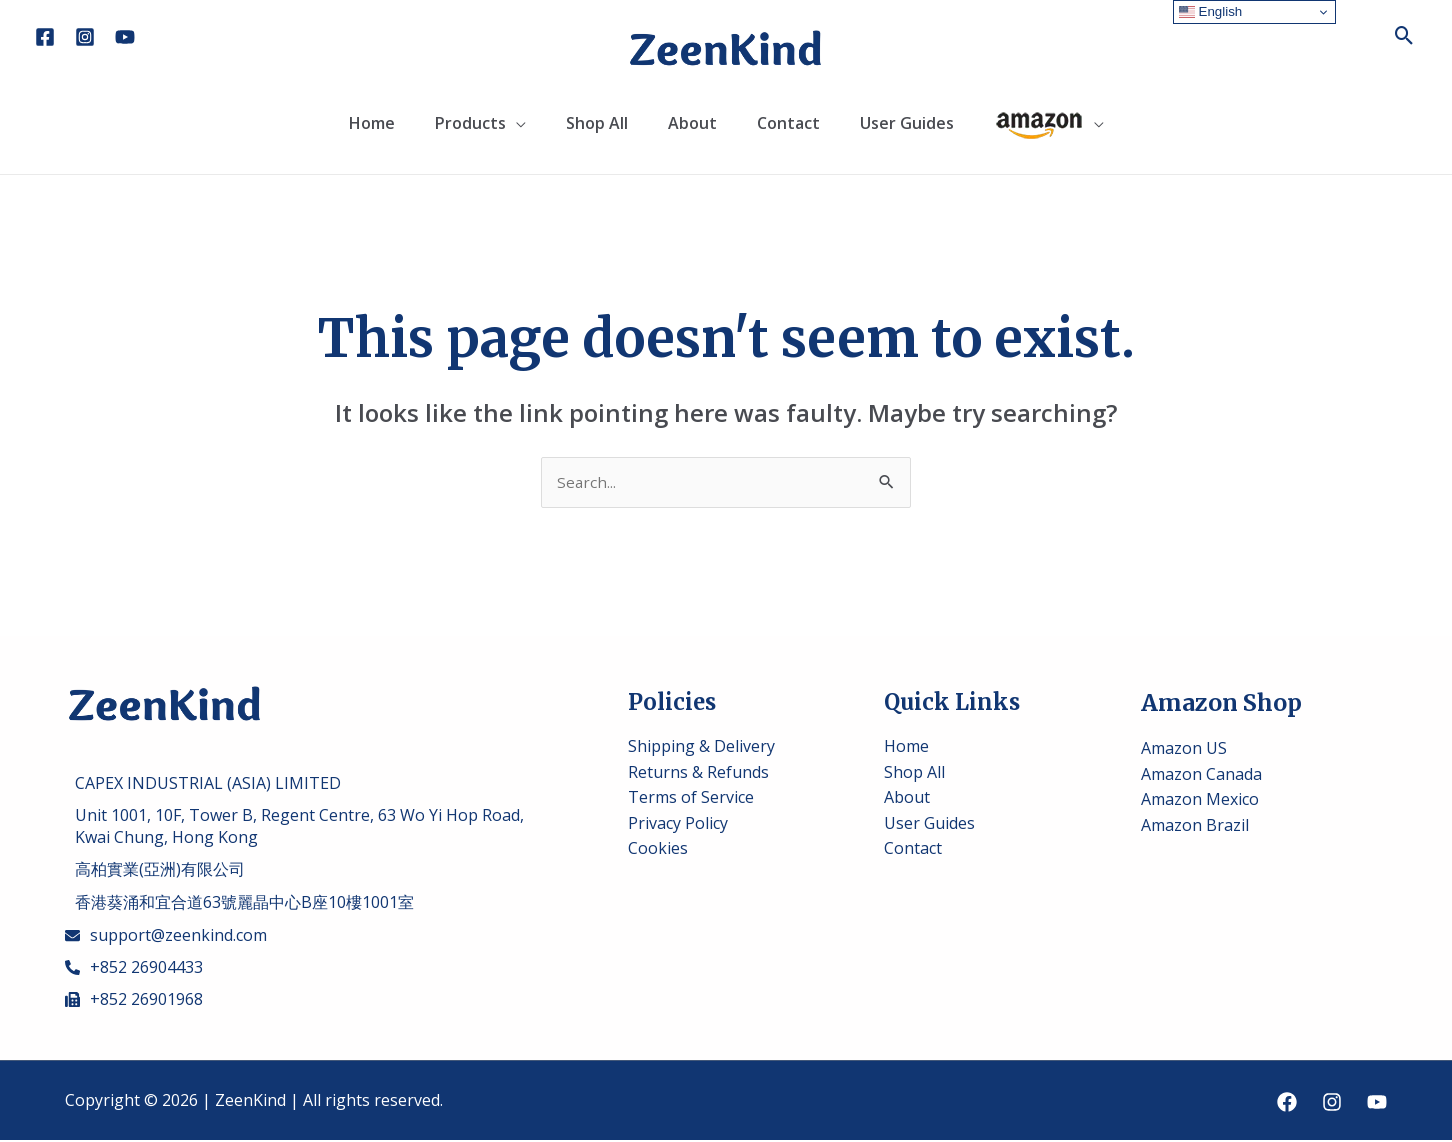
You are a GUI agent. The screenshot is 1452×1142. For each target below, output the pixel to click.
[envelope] (166, 937)
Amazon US (1184, 749)
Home (372, 123)
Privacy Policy (678, 824)
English (1210, 12)
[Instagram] (85, 37)
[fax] (134, 1001)
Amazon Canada (1201, 775)
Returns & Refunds (698, 773)
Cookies (658, 850)
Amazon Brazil (1195, 826)
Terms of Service (691, 798)
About (692, 123)
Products (470, 123)
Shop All (597, 123)
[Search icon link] (1404, 35)
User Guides (907, 123)
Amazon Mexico (1200, 801)
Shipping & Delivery (701, 747)
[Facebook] (45, 37)
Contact (788, 123)
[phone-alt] (134, 969)
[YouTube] (125, 37)
